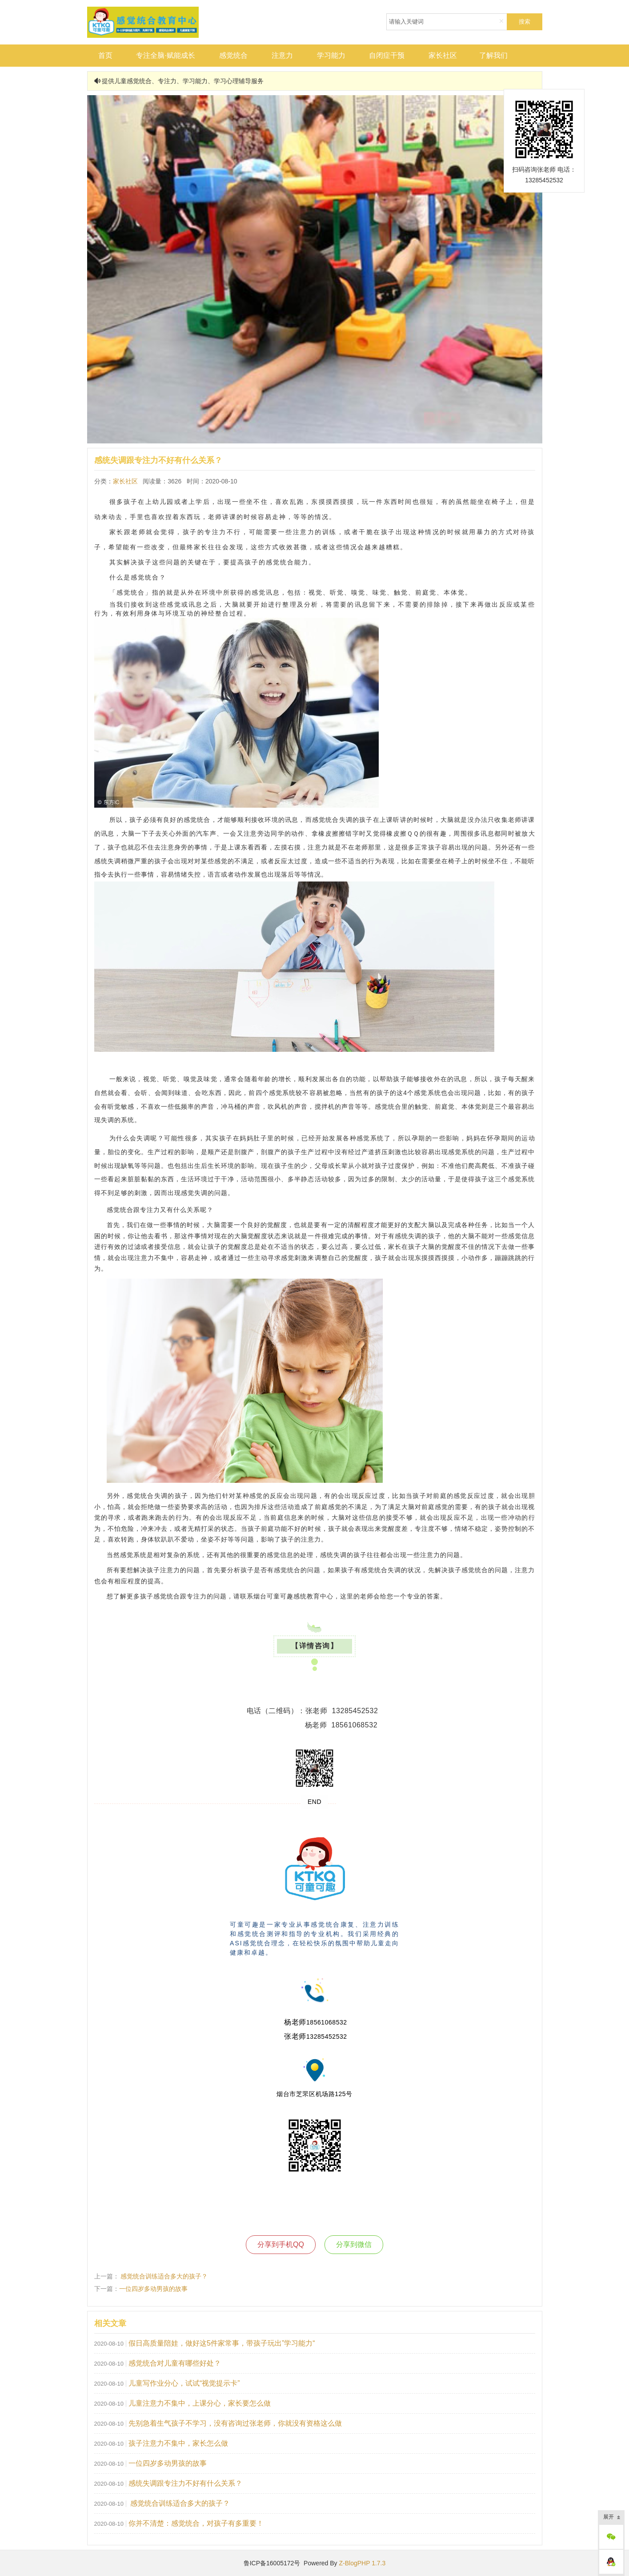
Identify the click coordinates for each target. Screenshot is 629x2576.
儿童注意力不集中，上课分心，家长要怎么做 (199, 2403)
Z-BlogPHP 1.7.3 (362, 2563)
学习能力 (331, 55)
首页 (105, 55)
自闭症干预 (387, 55)
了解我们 (493, 55)
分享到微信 (354, 2244)
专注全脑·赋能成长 (165, 55)
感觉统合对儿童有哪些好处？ (174, 2363)
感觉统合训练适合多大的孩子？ (163, 2276)
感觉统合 (233, 55)
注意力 (282, 55)
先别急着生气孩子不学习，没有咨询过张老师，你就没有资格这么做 (235, 2423)
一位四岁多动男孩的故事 (153, 2288)
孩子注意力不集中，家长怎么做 (178, 2443)
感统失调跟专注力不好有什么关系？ (185, 2483)
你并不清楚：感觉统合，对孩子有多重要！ (196, 2523)
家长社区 (443, 55)
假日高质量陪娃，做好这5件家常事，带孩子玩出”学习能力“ (221, 2343)
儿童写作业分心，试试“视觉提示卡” (184, 2383)
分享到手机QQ (280, 2244)
